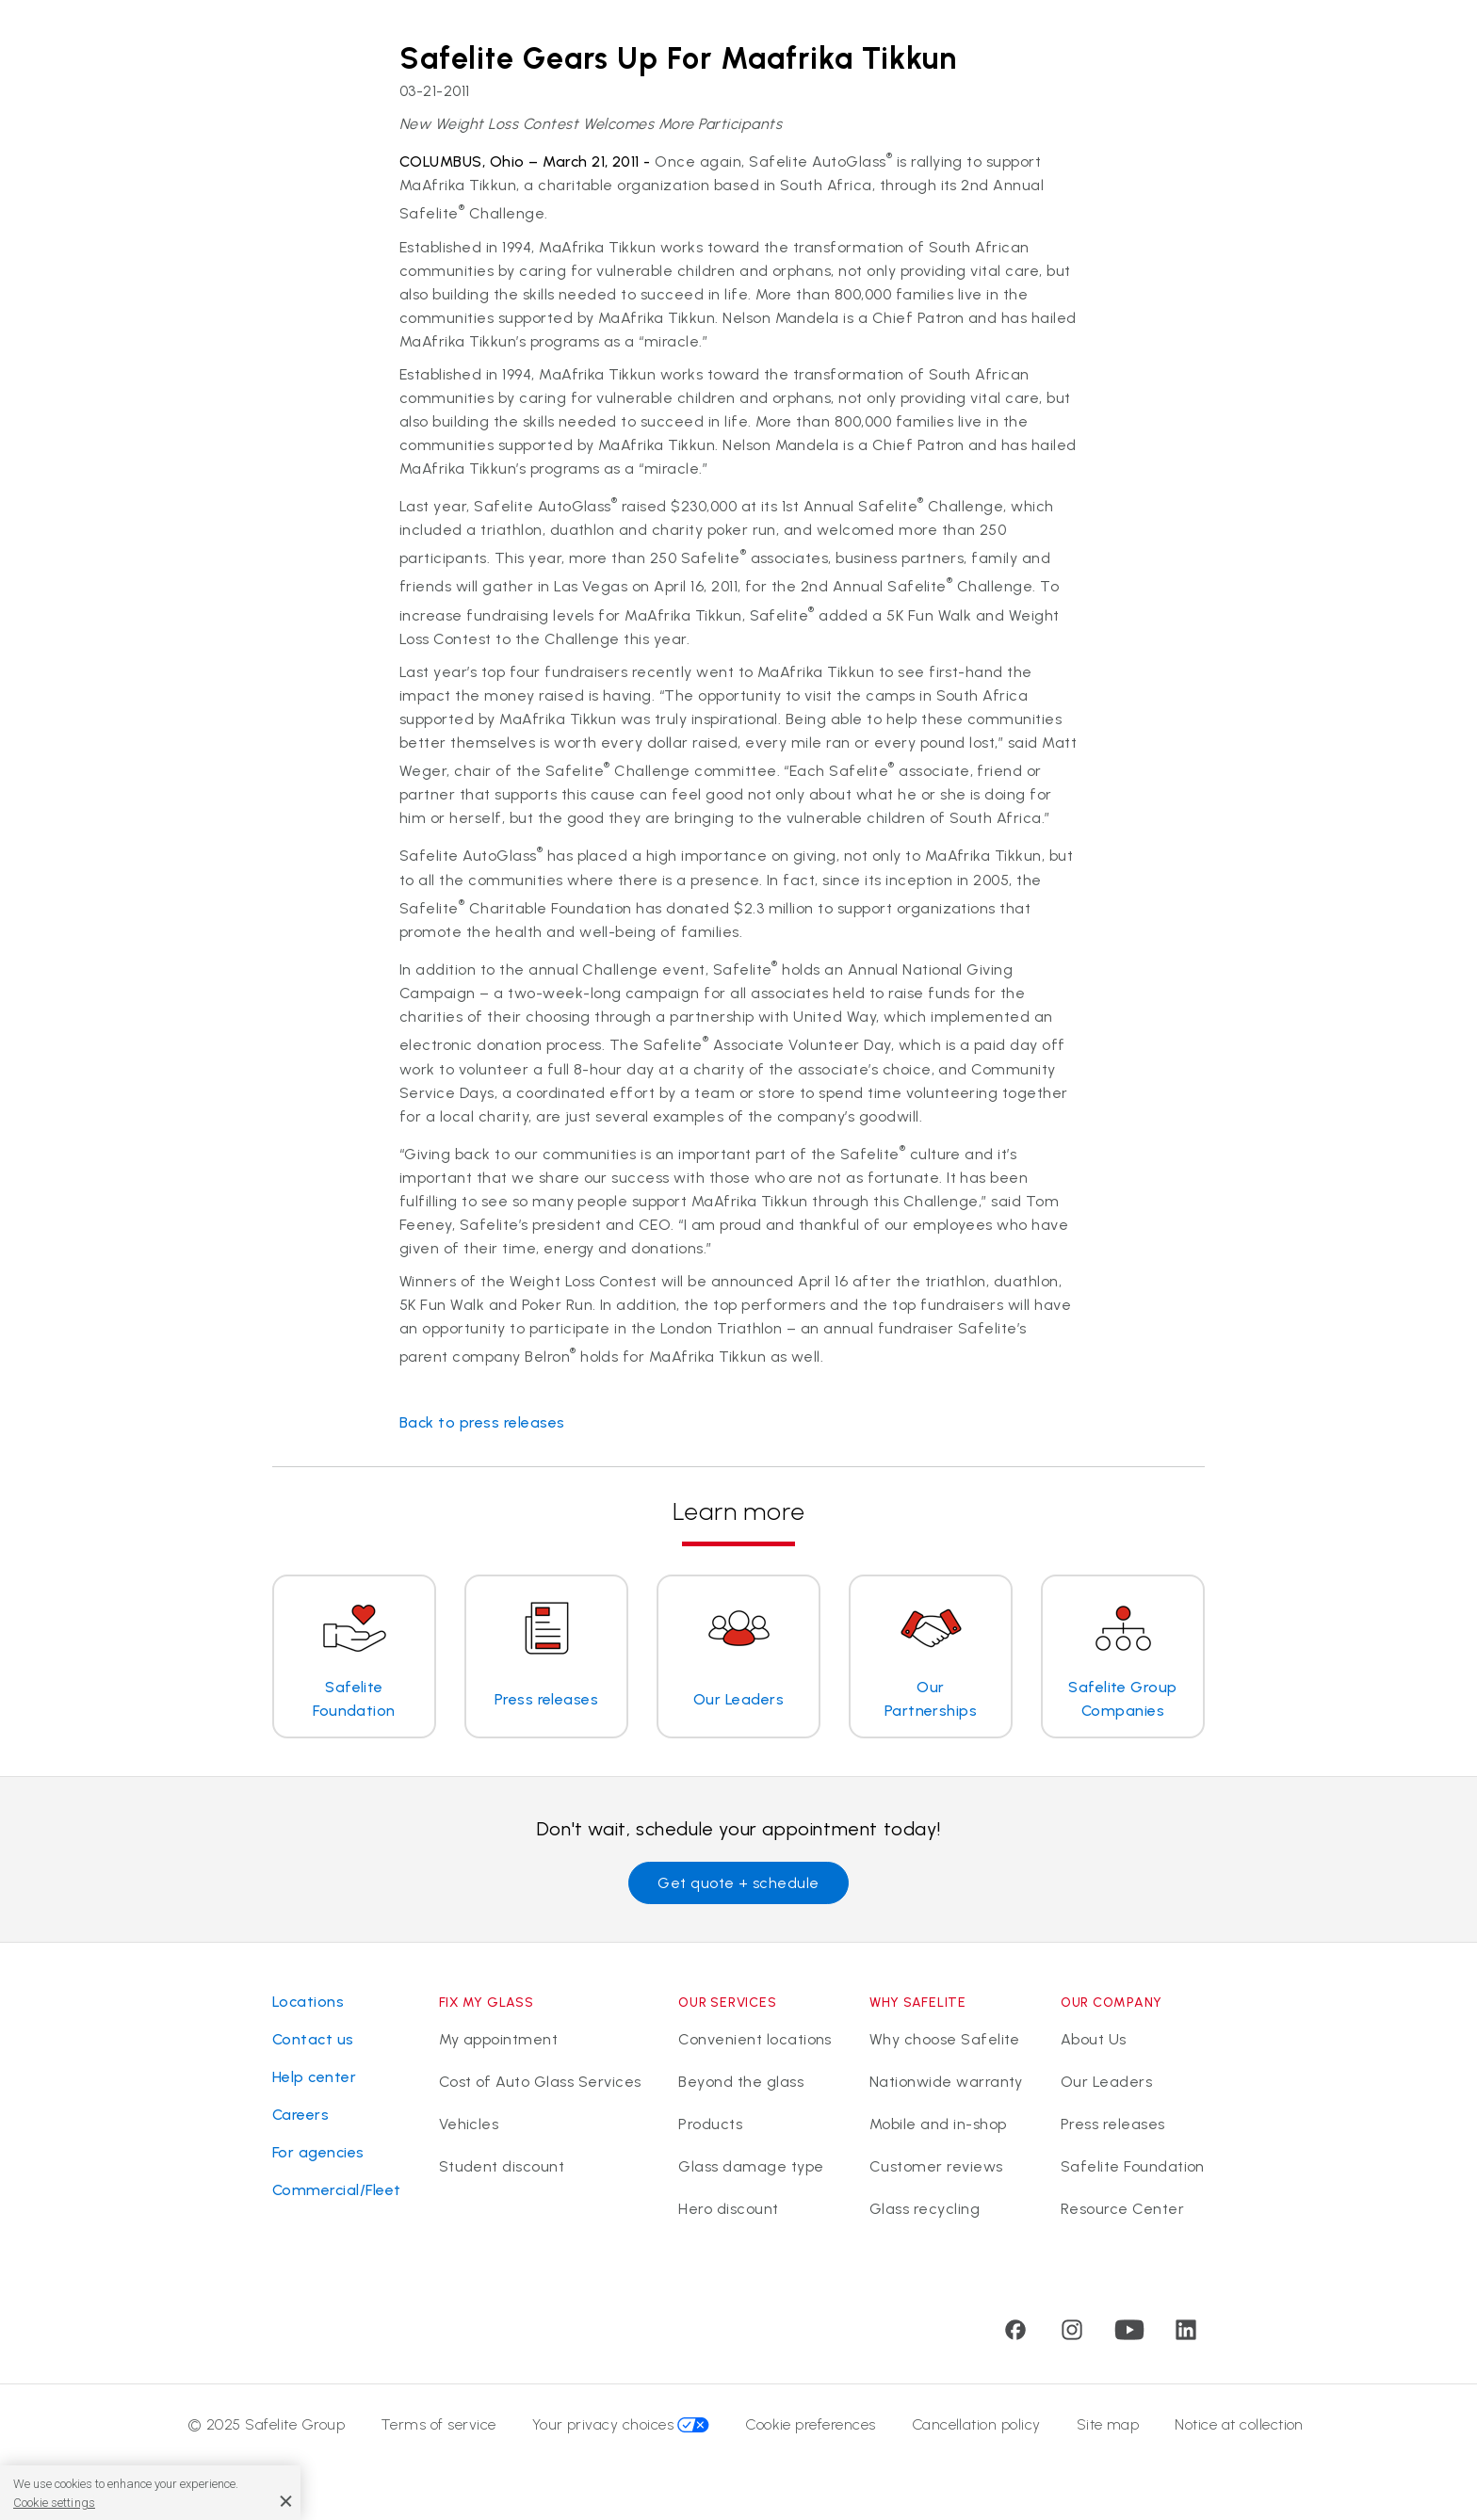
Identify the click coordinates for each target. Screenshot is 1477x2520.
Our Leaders (1106, 2082)
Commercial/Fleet (336, 2190)
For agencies (318, 2152)
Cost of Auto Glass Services (540, 2082)
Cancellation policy (976, 2424)
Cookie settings (54, 2503)
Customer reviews (936, 2166)
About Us (1094, 2039)
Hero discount (728, 2209)
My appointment (499, 2039)
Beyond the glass (740, 2082)
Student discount (502, 2166)
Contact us (313, 2039)
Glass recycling (924, 2209)
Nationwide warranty (946, 2082)
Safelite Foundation (1133, 2166)
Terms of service (438, 2424)
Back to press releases (482, 1422)
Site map (1108, 2424)
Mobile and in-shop (938, 2124)
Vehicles (469, 2124)
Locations (308, 2002)
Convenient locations (755, 2039)
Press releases (1113, 2124)
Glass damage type (750, 2166)
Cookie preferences (810, 2424)
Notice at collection (1239, 2424)
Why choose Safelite (944, 2039)
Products (710, 2124)
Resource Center (1122, 2209)
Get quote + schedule (738, 1883)
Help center (314, 2077)
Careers (300, 2115)
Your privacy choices (621, 2424)
